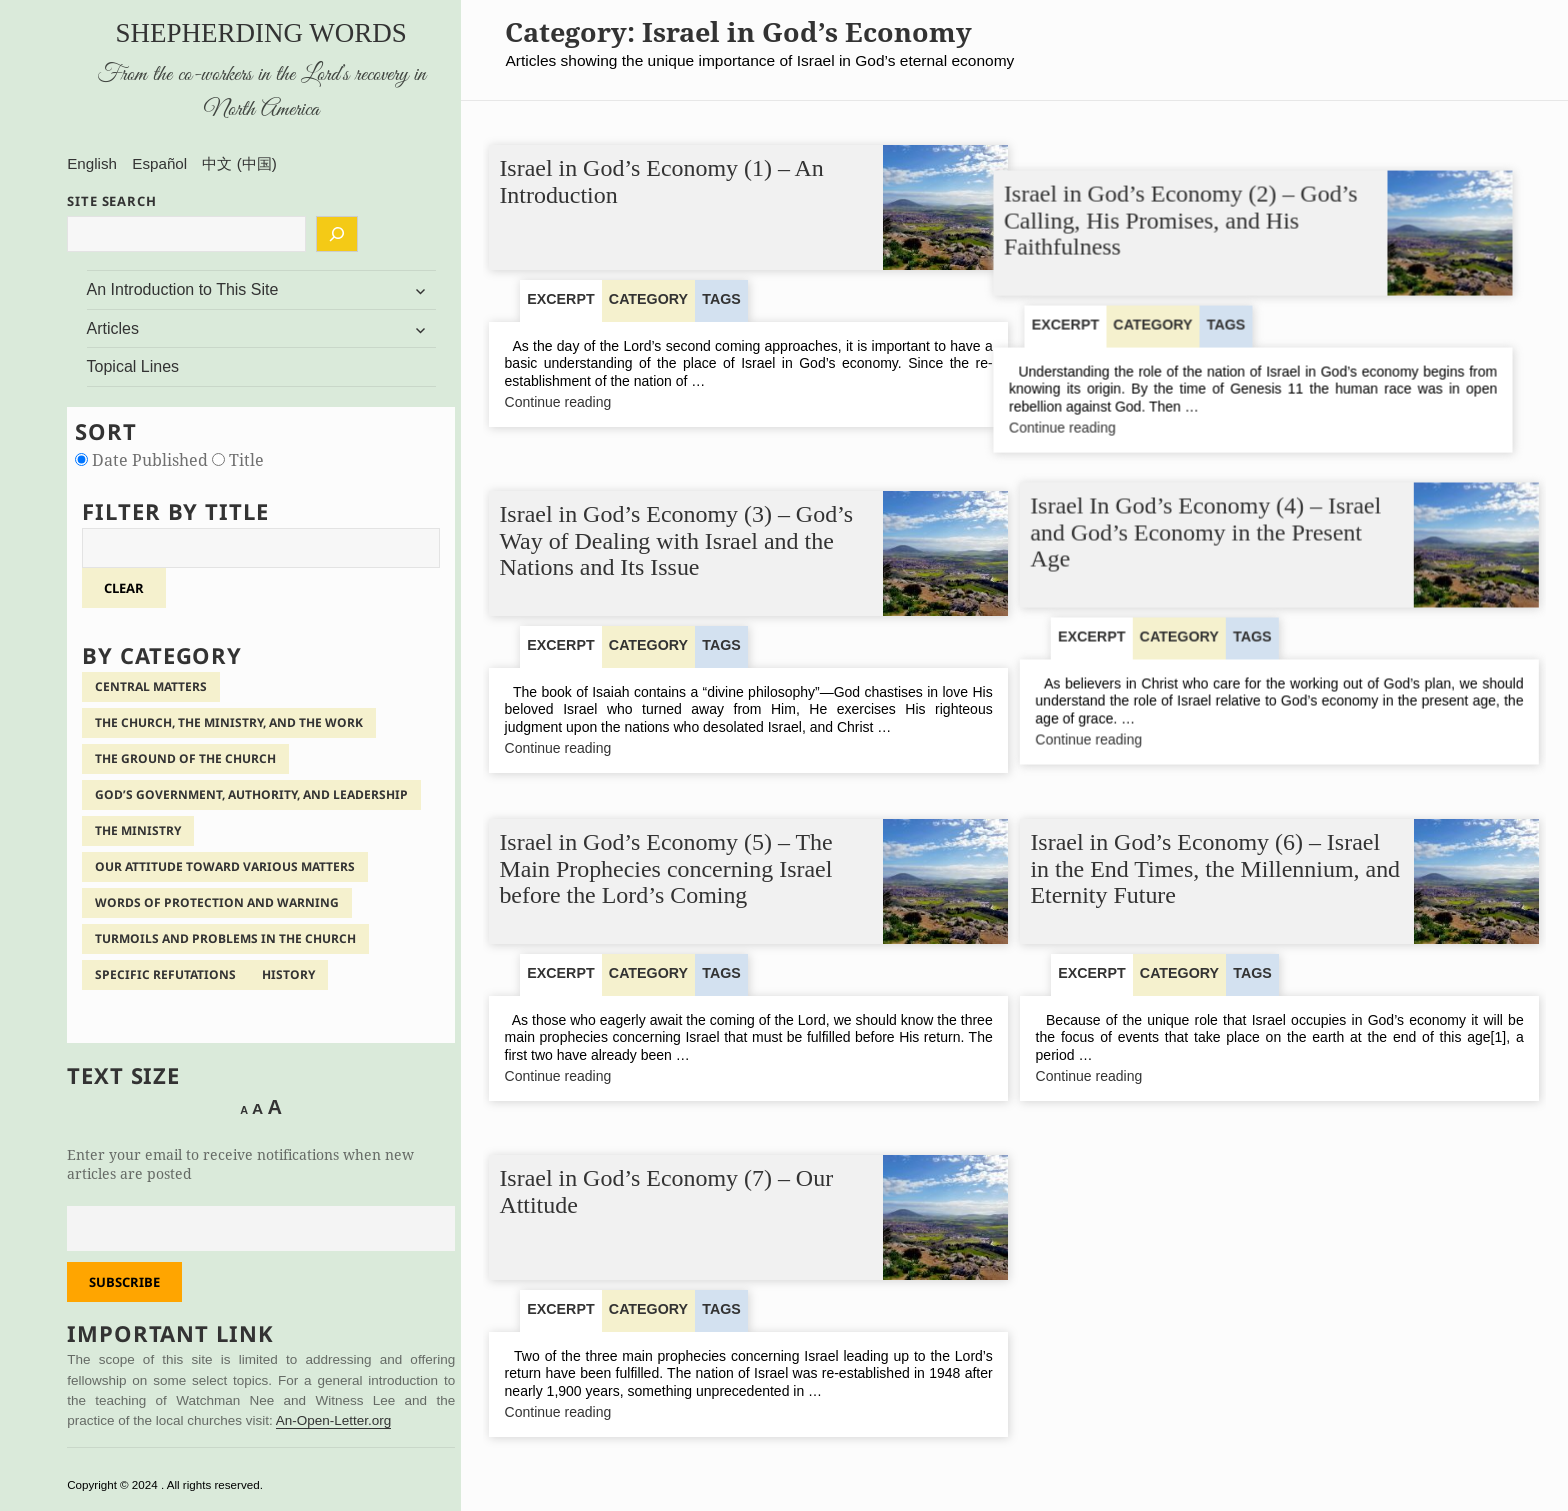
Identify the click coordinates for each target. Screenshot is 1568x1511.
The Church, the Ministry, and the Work (229, 722)
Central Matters (151, 686)
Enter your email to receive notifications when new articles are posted (240, 1164)
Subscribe (124, 1282)
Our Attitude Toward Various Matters (225, 866)
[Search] (337, 234)
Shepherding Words (261, 33)
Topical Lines (133, 366)
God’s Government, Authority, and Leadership (251, 794)
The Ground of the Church (185, 758)
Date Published (143, 460)
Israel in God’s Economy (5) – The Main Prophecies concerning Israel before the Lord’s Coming (666, 869)
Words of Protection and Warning (217, 902)
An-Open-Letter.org (334, 1420)
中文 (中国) (239, 163)
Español (159, 163)
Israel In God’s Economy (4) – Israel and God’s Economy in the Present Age (1206, 532)
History (288, 974)
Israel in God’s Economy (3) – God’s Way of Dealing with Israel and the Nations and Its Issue (677, 532)
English (92, 163)
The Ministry (138, 830)
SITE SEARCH (112, 201)
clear (124, 588)
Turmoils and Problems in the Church (225, 938)
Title (238, 460)
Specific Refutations (165, 974)
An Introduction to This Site (183, 289)
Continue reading (594, 403)
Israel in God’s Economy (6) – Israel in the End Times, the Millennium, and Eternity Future (1216, 869)
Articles (113, 328)
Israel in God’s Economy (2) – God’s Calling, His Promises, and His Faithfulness (1208, 195)
